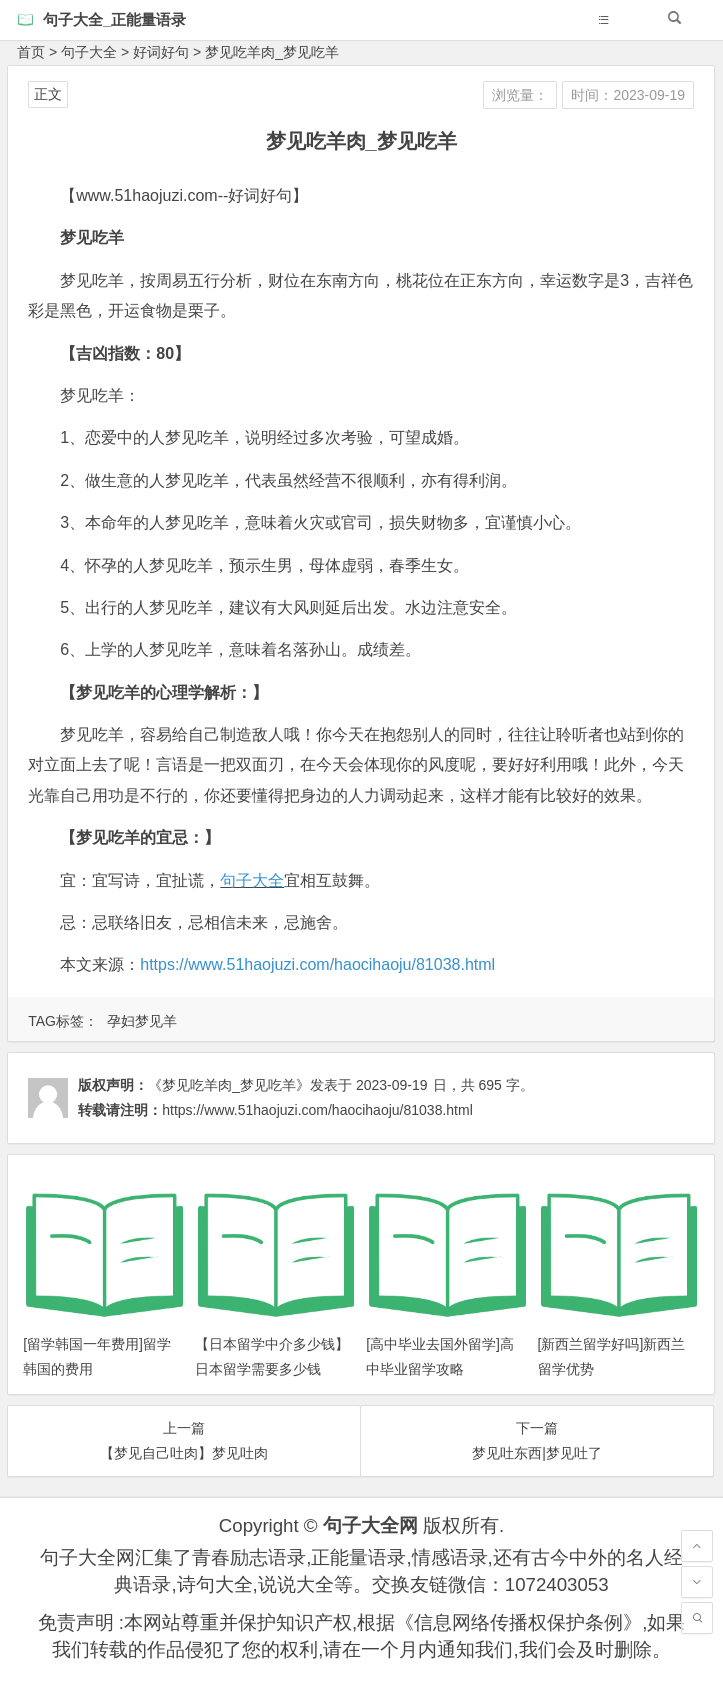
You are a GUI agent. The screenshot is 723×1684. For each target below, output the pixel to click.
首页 (31, 52)
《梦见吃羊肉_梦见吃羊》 (229, 1085)
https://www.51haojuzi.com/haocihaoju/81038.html (317, 964)
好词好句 (161, 52)
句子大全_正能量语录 (114, 19)
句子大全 (89, 52)
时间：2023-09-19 (628, 95)
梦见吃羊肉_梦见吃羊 (272, 52)
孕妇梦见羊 (142, 1021)
